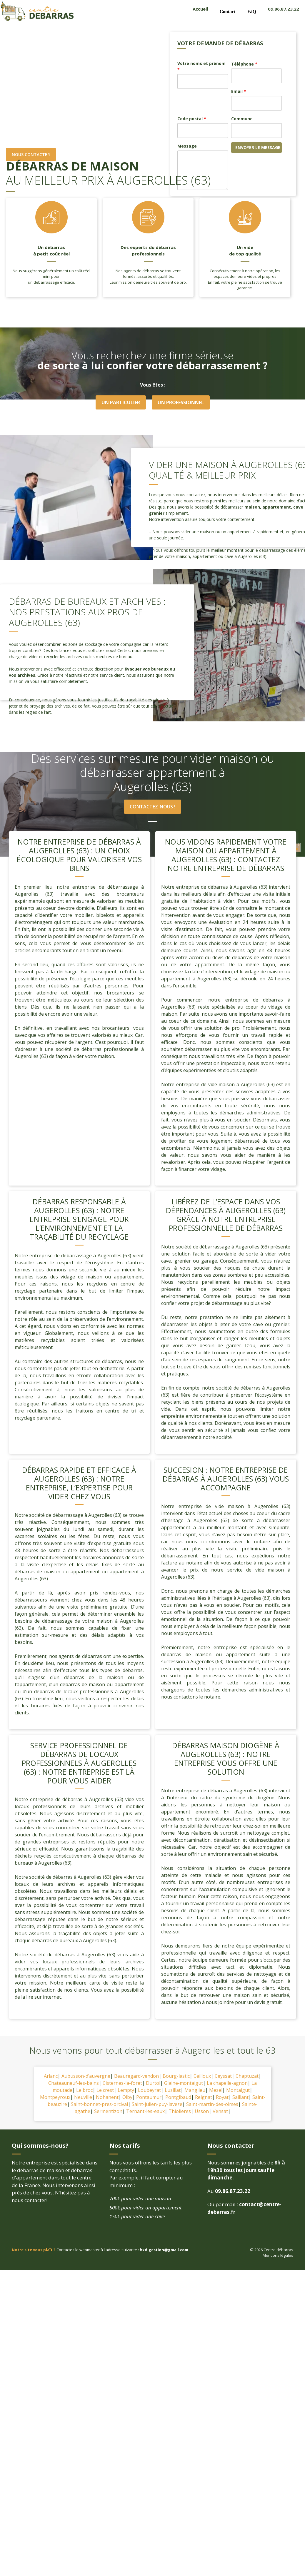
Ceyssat (223, 2077)
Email (238, 91)
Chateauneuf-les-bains (73, 2084)
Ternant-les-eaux (145, 2112)
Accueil (200, 9)
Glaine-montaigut (183, 2084)
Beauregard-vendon (136, 2077)
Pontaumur (148, 2098)
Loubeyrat (149, 2091)
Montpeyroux (55, 2098)
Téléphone (244, 64)
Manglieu (194, 2091)
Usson (202, 2112)
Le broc (84, 2091)
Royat (222, 2098)
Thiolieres (180, 2112)
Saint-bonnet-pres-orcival (99, 2105)
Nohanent (107, 2098)
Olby (127, 2098)
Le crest (105, 2091)
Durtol (153, 2084)
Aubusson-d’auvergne (85, 2077)
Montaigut (238, 2091)
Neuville (83, 2098)
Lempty (126, 2091)
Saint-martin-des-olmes (212, 2105)
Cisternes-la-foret (122, 2084)
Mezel (215, 2091)
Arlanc (51, 2077)
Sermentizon (108, 2112)
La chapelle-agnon (227, 2084)
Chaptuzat (247, 2077)
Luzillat (173, 2091)
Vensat (220, 2112)
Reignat (203, 2098)
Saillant (240, 2098)
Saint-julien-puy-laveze (157, 2105)
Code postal (191, 118)
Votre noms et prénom (201, 66)
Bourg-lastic (176, 2077)
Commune (242, 118)
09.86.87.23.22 (283, 9)
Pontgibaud (178, 2098)
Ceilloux (202, 2077)
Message (187, 146)
